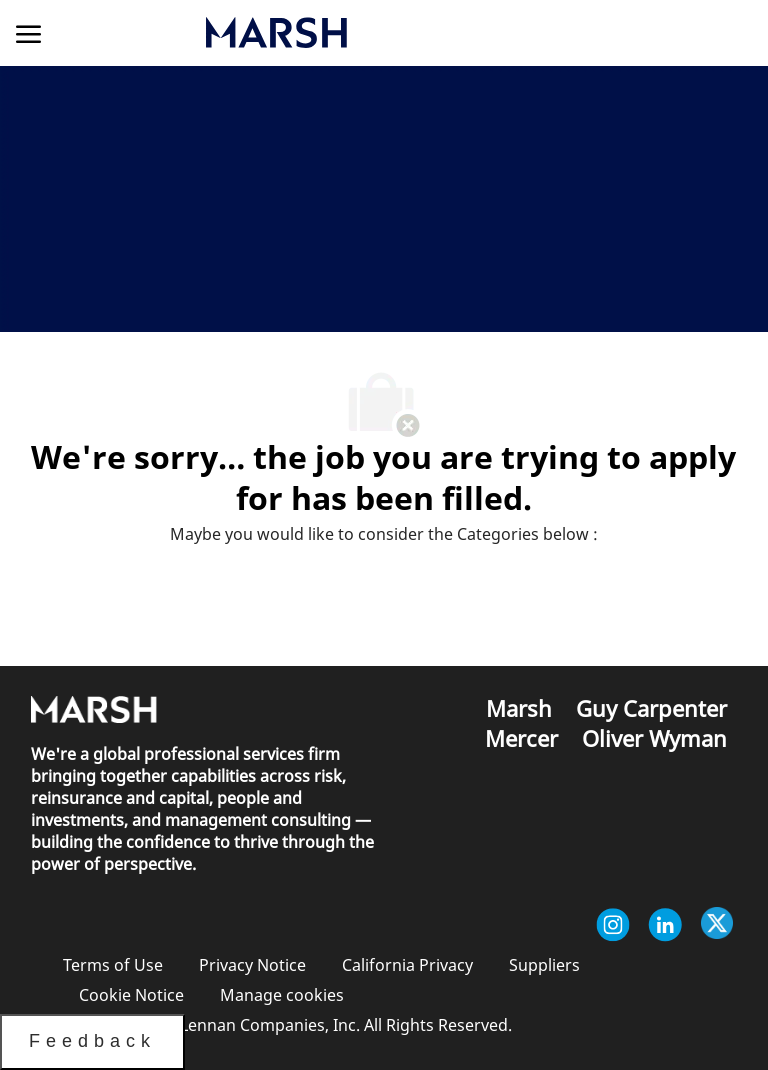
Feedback (92, 1041)
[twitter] (717, 925)
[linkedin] (665, 925)
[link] (378, 32)
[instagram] (613, 925)
